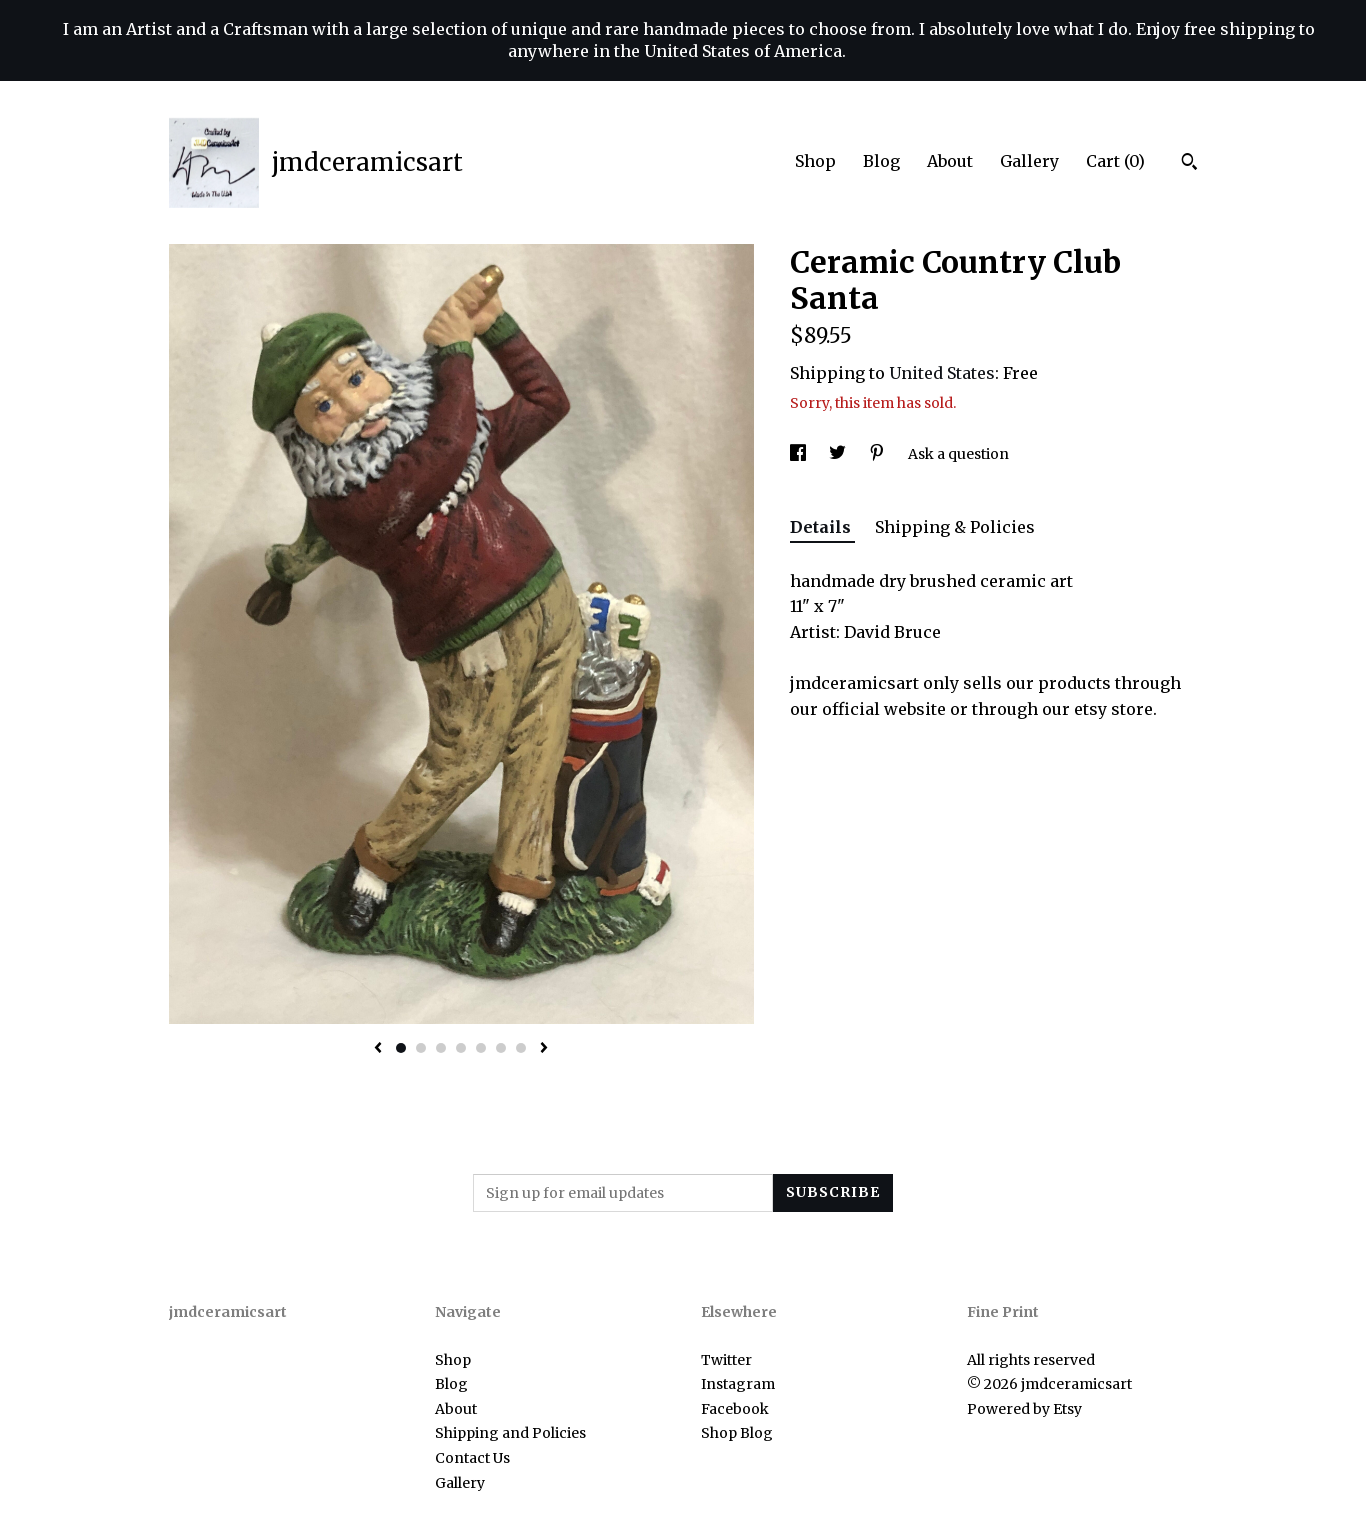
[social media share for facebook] (799, 454)
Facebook (735, 1409)
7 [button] (521, 1048)
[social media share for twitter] (839, 454)
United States (942, 373)
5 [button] (481, 1048)
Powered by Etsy (1024, 1409)
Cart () (1115, 161)
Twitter (726, 1360)
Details (822, 527)
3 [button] (441, 1048)
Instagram (738, 1384)
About (950, 161)
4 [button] (461, 1048)
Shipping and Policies (510, 1433)
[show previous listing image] (378, 1049)
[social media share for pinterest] (878, 454)
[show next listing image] (544, 1049)
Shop (815, 161)
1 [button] (401, 1048)
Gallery (1029, 161)
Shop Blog (737, 1433)
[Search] (1189, 164)
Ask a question (958, 454)
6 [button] (501, 1048)
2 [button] (421, 1048)
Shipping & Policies (955, 527)
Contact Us (472, 1458)
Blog (881, 161)
